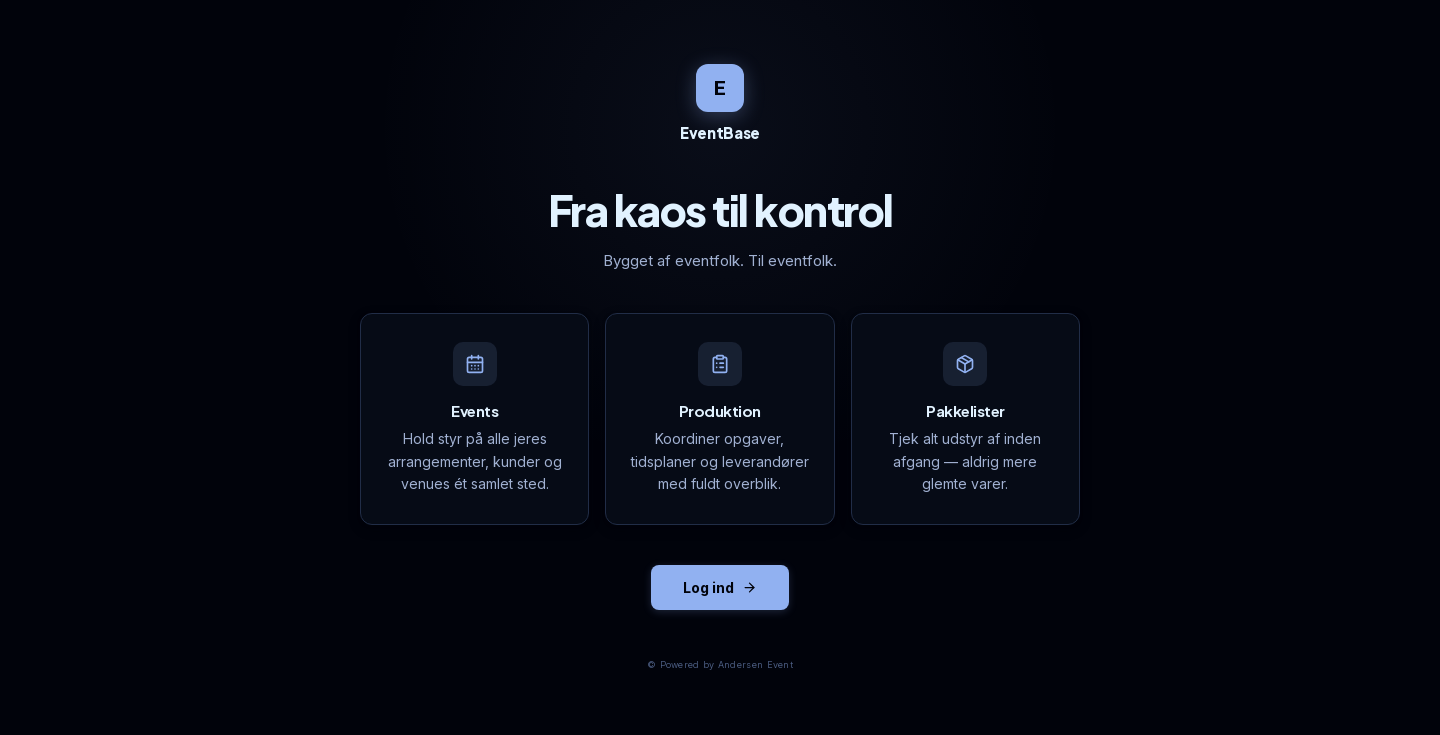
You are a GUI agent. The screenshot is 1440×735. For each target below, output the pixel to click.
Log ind (720, 587)
